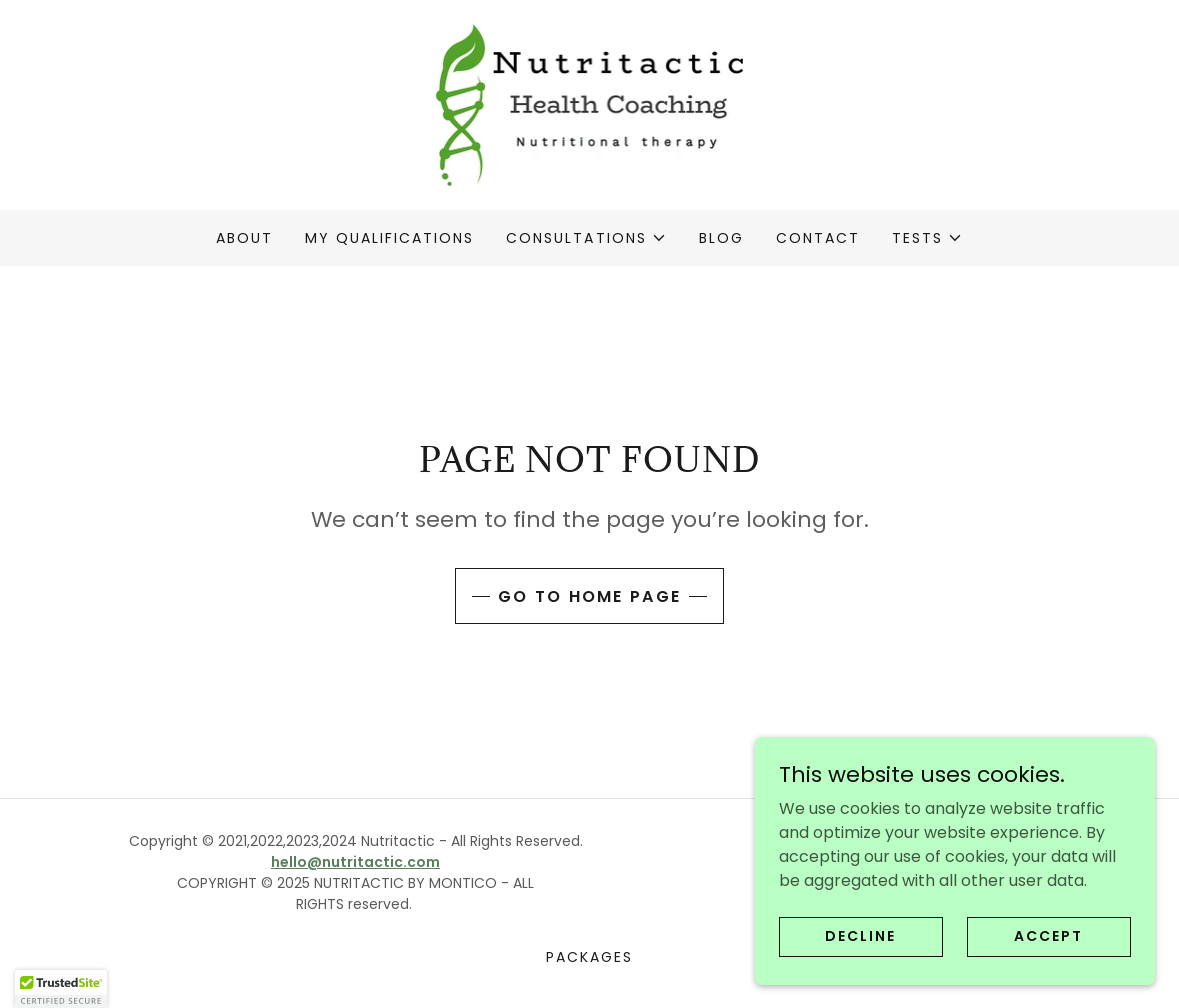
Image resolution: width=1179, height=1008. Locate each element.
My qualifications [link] (389, 238)
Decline (860, 977)
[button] (586, 238)
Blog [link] (721, 238)
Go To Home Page (589, 596)
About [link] (244, 238)
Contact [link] (818, 238)
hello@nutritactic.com (355, 862)
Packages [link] (589, 957)
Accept (1048, 977)
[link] (590, 103)
